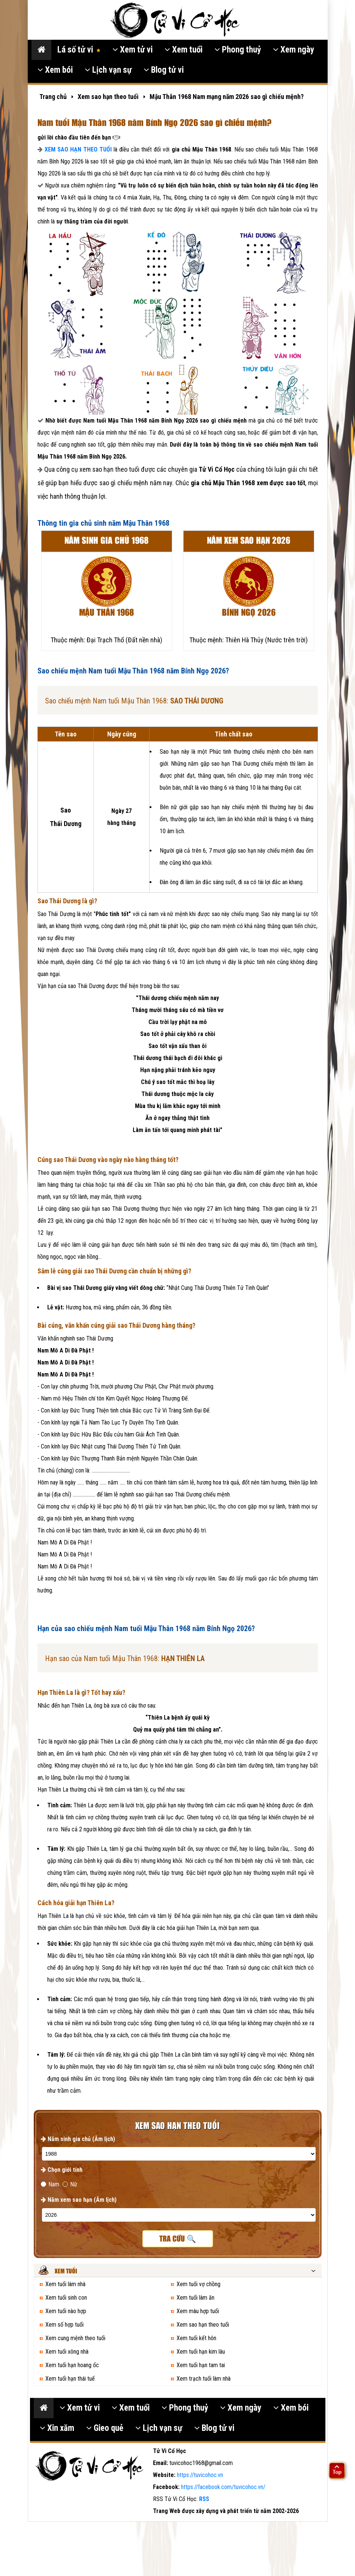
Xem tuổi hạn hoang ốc (72, 2365)
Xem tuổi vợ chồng (198, 2284)
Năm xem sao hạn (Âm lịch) (79, 2199)
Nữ (70, 2184)
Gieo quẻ (104, 2428)
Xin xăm (57, 2428)
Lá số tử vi (78, 50)
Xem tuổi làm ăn (195, 2297)
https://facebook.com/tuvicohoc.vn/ (223, 2487)
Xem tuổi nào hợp (65, 2311)
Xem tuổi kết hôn (196, 2338)
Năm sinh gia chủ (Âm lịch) (78, 2139)
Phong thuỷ (237, 50)
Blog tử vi (164, 70)
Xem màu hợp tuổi (198, 2311)
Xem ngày (293, 50)
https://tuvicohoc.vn (200, 2475)
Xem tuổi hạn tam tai (201, 2365)
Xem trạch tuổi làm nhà (204, 2378)
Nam (50, 2184)
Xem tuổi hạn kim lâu (201, 2351)
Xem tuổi (183, 50)
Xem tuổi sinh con (66, 2297)
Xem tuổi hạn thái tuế (70, 2378)
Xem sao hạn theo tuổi (203, 2324)
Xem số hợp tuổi (64, 2324)
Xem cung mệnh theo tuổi (75, 2338)
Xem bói (55, 70)
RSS (204, 2499)
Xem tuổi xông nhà (66, 2351)
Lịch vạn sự (108, 70)
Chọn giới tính (61, 2169)
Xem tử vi (132, 50)
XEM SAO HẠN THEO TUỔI (78, 149)
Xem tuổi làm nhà (65, 2284)
